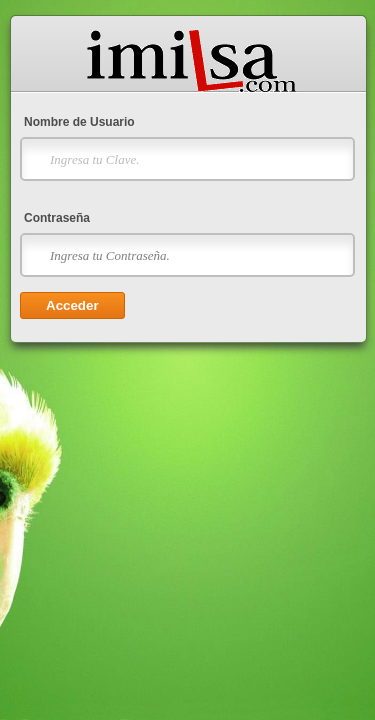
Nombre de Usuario (79, 122)
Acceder (72, 305)
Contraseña (57, 218)
